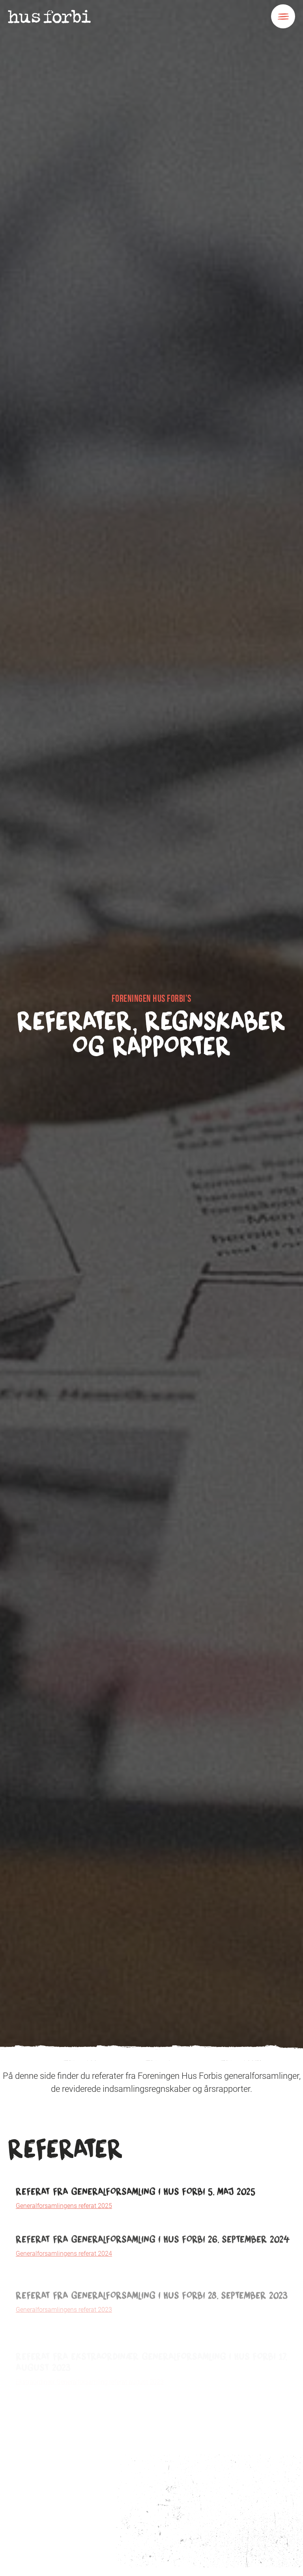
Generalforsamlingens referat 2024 (64, 2284)
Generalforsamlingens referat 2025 (64, 2221)
